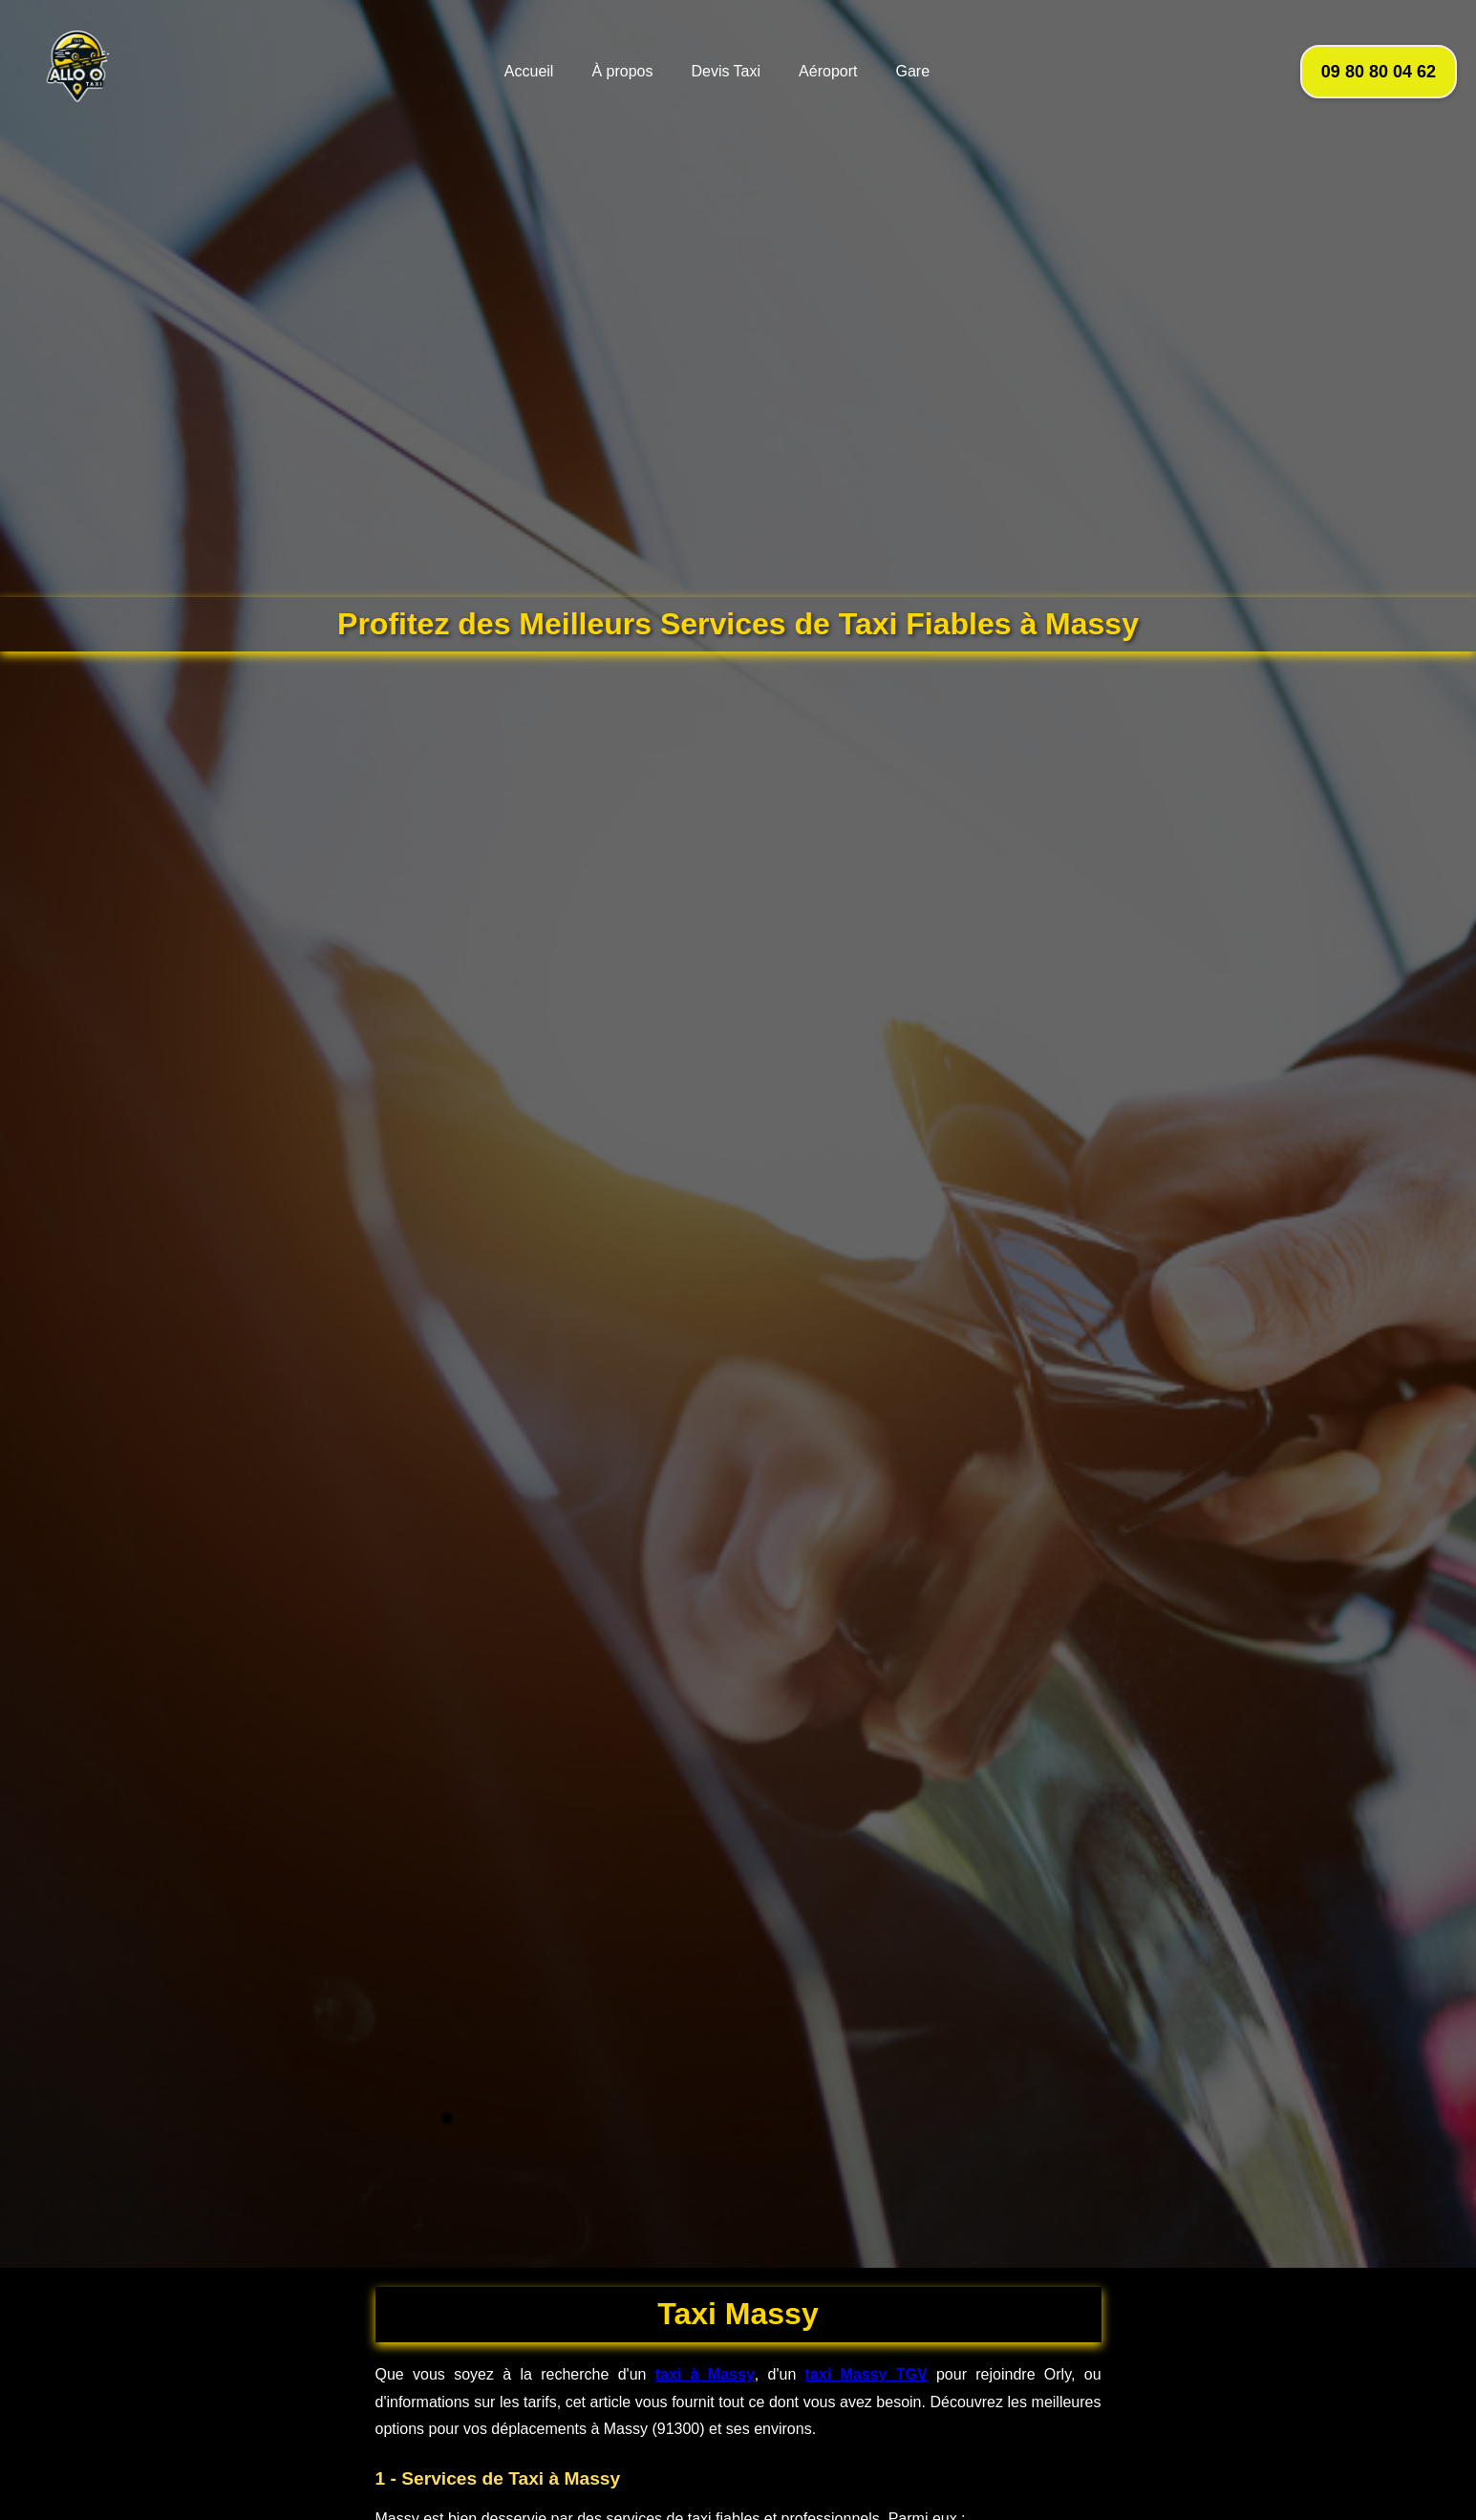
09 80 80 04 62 (1378, 71)
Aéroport (828, 71)
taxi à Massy (705, 2374)
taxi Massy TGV (866, 2374)
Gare (912, 71)
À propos (621, 71)
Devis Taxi (725, 71)
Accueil (529, 71)
